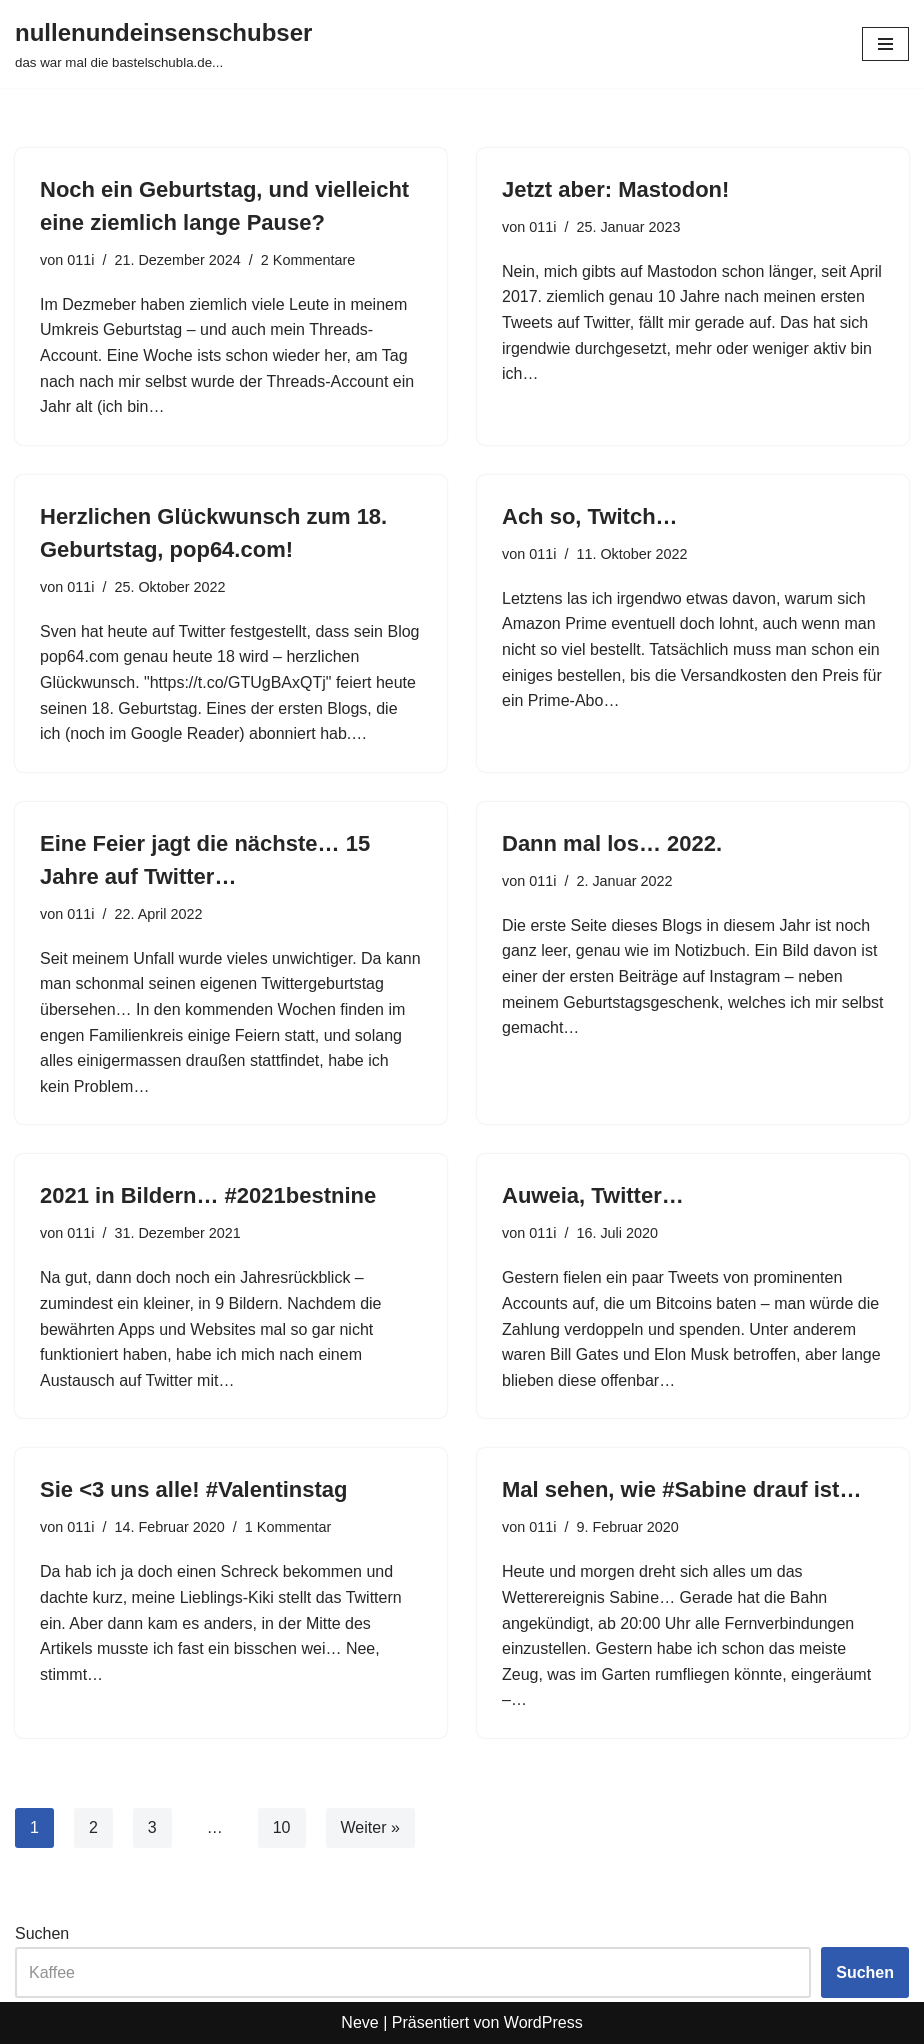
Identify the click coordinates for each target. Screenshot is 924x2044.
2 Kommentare (308, 260)
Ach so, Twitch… (590, 516)
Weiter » (370, 1827)
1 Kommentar (288, 1527)
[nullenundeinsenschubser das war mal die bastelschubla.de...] (163, 44)
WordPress (543, 2022)
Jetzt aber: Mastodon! (615, 189)
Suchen (42, 1933)
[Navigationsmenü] (885, 44)
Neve (359, 2022)
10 (282, 1827)
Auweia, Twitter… (593, 1195)
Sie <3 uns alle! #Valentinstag (194, 1489)
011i (80, 260)
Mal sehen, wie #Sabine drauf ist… (681, 1489)
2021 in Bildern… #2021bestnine (208, 1195)
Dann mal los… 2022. (612, 843)
